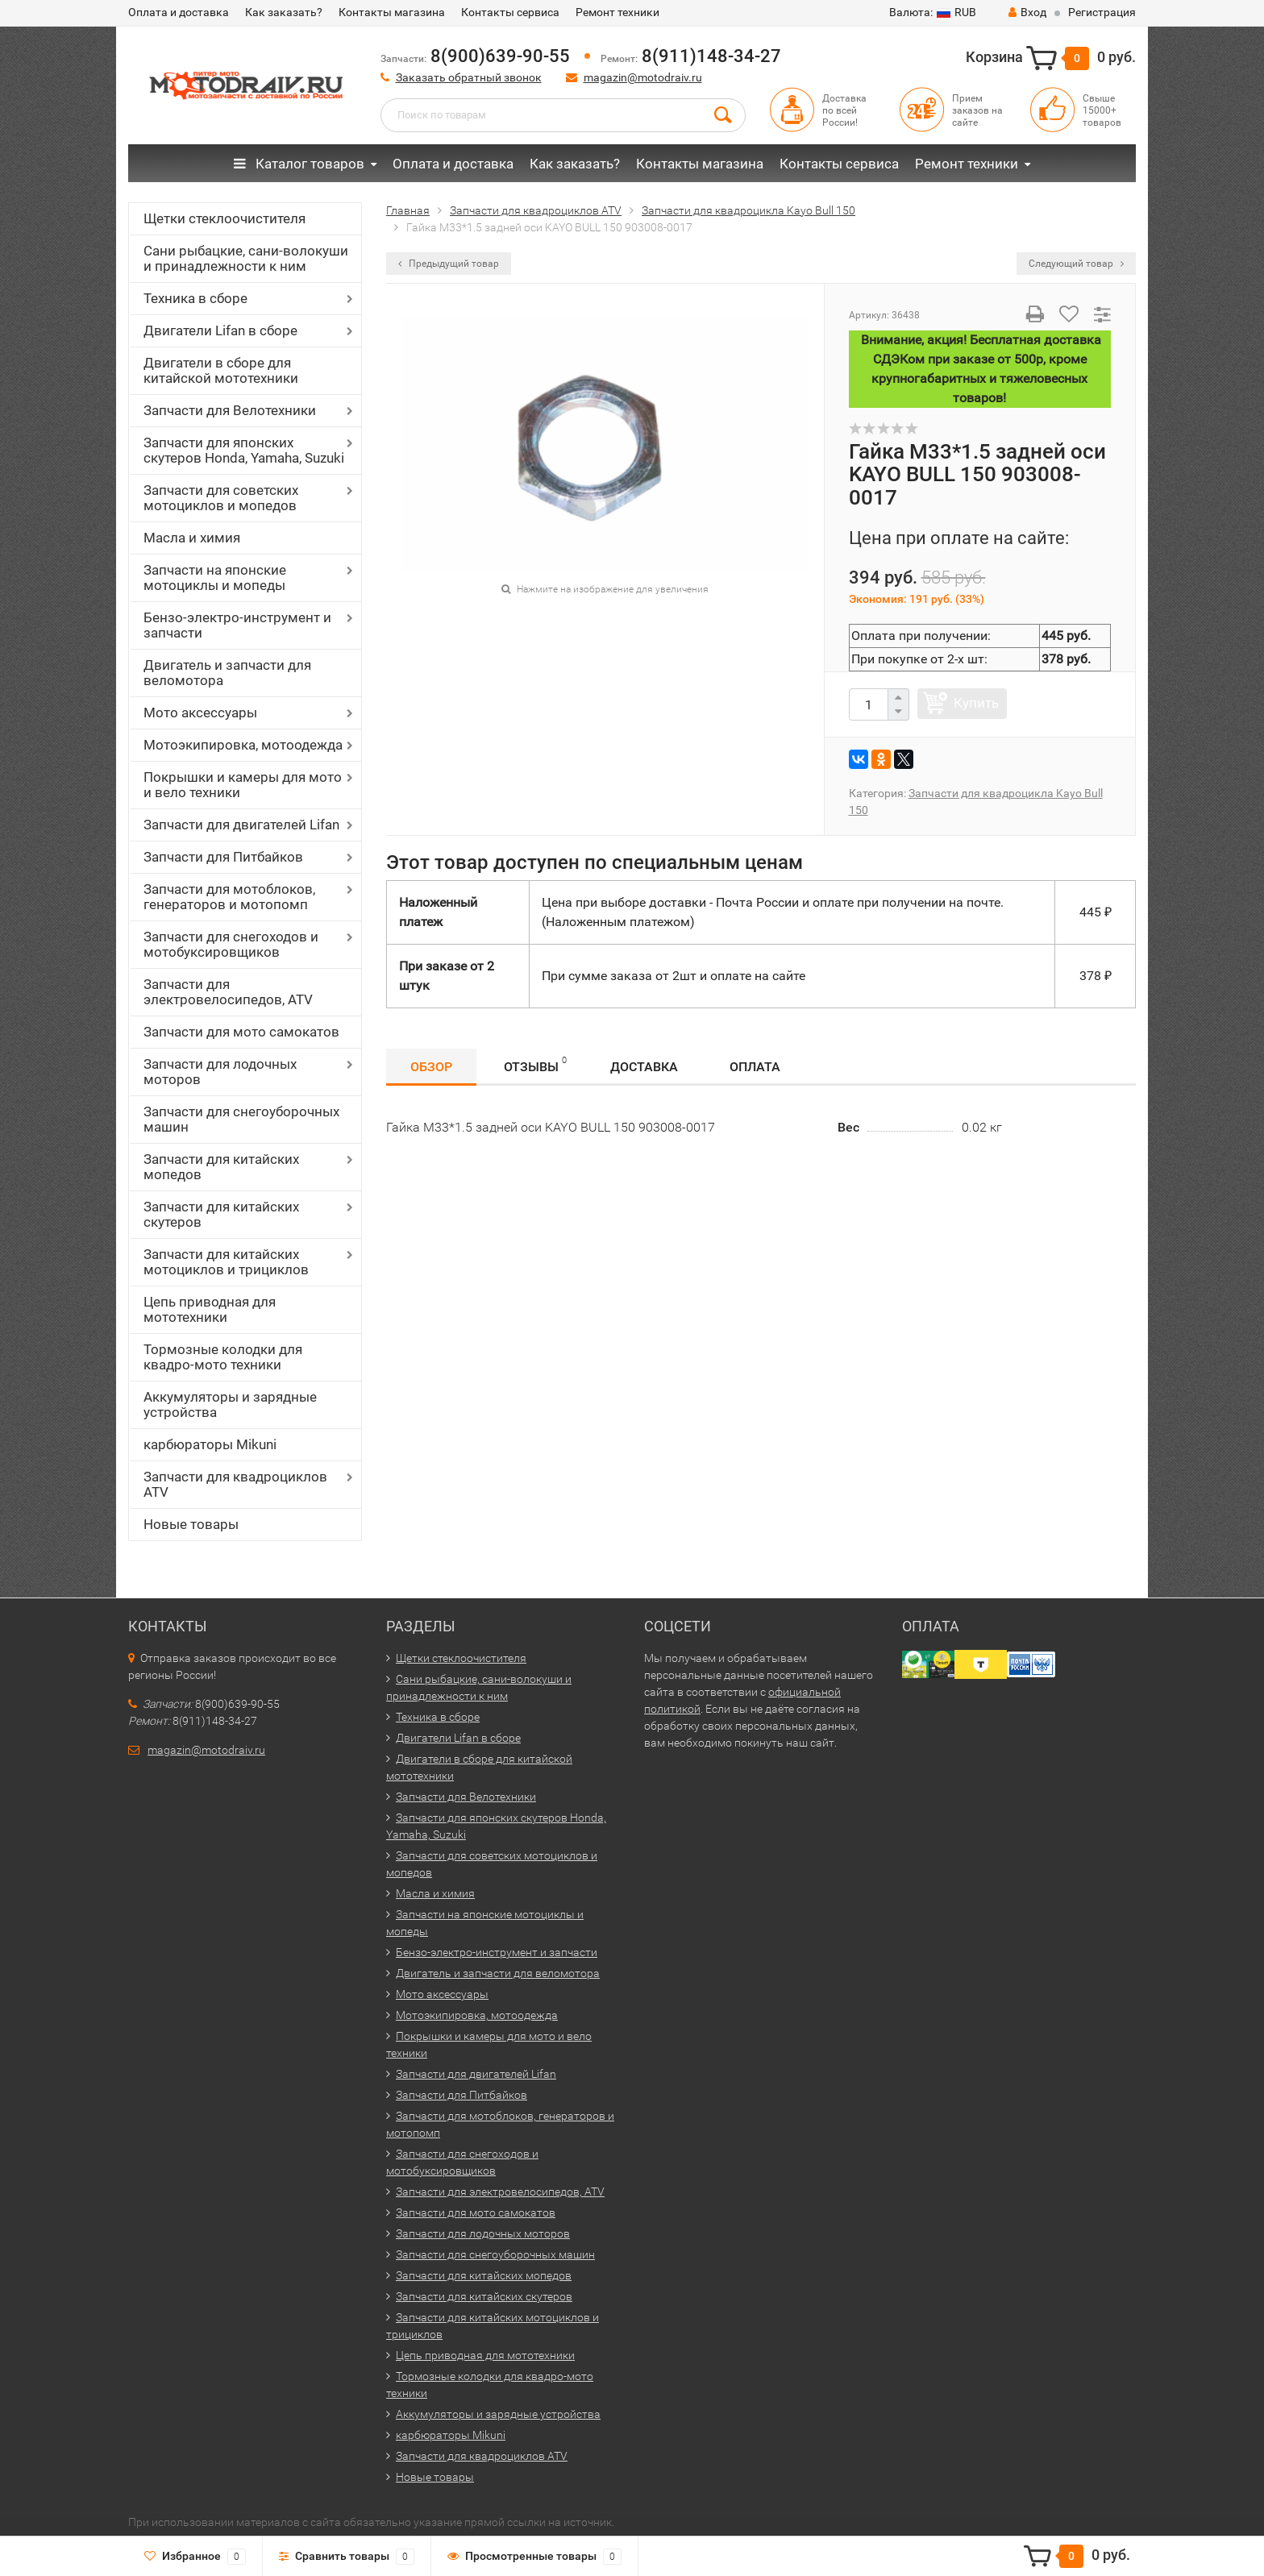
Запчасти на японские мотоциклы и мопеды (214, 577)
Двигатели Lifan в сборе (220, 330)
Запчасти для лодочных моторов (220, 1071)
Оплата (755, 1066)
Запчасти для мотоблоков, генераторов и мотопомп (229, 896)
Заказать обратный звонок (469, 77)
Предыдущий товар (448, 263)
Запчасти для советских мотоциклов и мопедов (220, 497)
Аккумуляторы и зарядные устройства (230, 1404)
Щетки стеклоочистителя (224, 218)
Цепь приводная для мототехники (209, 1309)
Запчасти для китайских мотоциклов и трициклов (226, 1262)
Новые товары (191, 1524)
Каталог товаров (299, 164)
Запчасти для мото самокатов (241, 1032)
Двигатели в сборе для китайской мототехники (220, 370)
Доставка (644, 1066)
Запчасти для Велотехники (229, 410)
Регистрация (1102, 12)
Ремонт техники (617, 12)
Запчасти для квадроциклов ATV (235, 1484)
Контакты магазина (392, 12)
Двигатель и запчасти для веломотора (227, 672)
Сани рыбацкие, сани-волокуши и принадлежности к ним (245, 258)
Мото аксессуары (200, 712)
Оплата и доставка (178, 12)
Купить (976, 703)
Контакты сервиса (510, 12)
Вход (1027, 12)
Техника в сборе (195, 298)
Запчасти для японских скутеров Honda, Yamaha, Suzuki (243, 450)
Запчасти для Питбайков (223, 857)
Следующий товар (1076, 263)
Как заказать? (283, 12)
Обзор (431, 1066)
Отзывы (535, 1064)
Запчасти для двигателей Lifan (241, 824)
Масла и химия (191, 538)
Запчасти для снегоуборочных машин (241, 1119)
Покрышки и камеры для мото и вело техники (242, 784)
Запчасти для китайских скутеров (221, 1214)
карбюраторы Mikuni (209, 1444)
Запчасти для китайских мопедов (221, 1166)
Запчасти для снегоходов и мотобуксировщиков (230, 944)
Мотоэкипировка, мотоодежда (243, 745)
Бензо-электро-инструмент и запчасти (237, 625)
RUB (932, 12)
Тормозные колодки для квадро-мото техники (222, 1357)
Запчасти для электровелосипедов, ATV (228, 992)
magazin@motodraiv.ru (643, 77)
